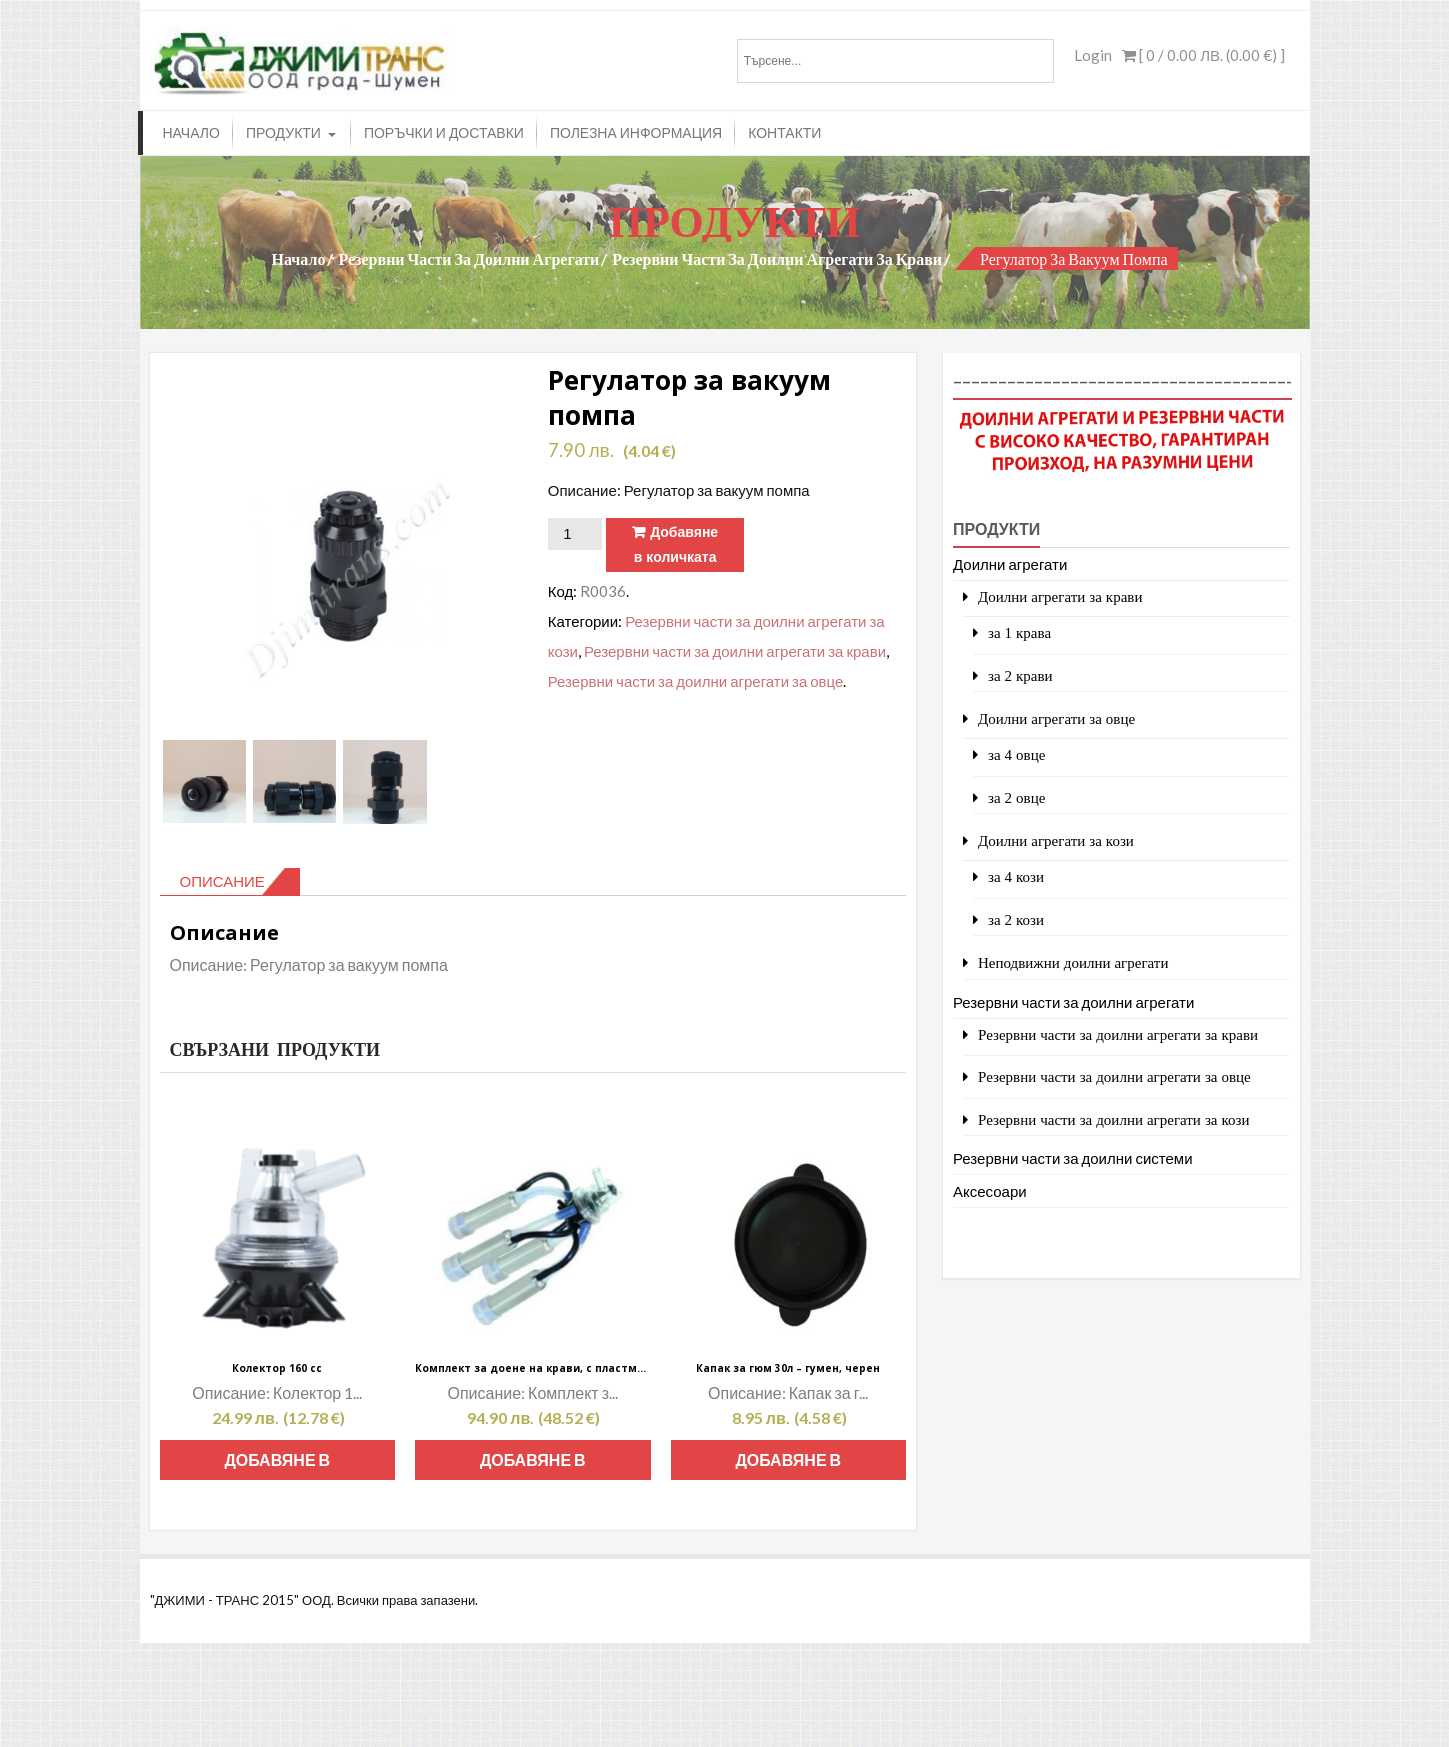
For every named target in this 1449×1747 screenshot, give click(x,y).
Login (1093, 55)
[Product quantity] (575, 534)
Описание (222, 881)
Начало (191, 132)
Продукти (283, 132)
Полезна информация (636, 132)
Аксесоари (990, 1191)
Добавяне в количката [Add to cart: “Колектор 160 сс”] (277, 1465)
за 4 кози (1016, 876)
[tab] (230, 882)
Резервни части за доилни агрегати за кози (1113, 1119)
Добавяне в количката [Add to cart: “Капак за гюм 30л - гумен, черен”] (788, 1465)
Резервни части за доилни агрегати (468, 258)
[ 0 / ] (1203, 55)
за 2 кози (1016, 919)
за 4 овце (1016, 754)
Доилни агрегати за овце (1056, 718)
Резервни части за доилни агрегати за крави (777, 258)
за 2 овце (1016, 797)
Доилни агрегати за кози (1056, 840)
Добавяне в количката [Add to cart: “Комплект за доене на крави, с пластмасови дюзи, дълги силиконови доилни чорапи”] (533, 1465)
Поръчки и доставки (444, 132)
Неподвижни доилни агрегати (1073, 962)
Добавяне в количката (676, 544)
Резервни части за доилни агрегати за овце (696, 681)
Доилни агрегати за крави (1060, 596)
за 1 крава (1019, 632)
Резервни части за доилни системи (1073, 1158)
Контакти (784, 132)
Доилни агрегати (1010, 564)
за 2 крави (1020, 675)
